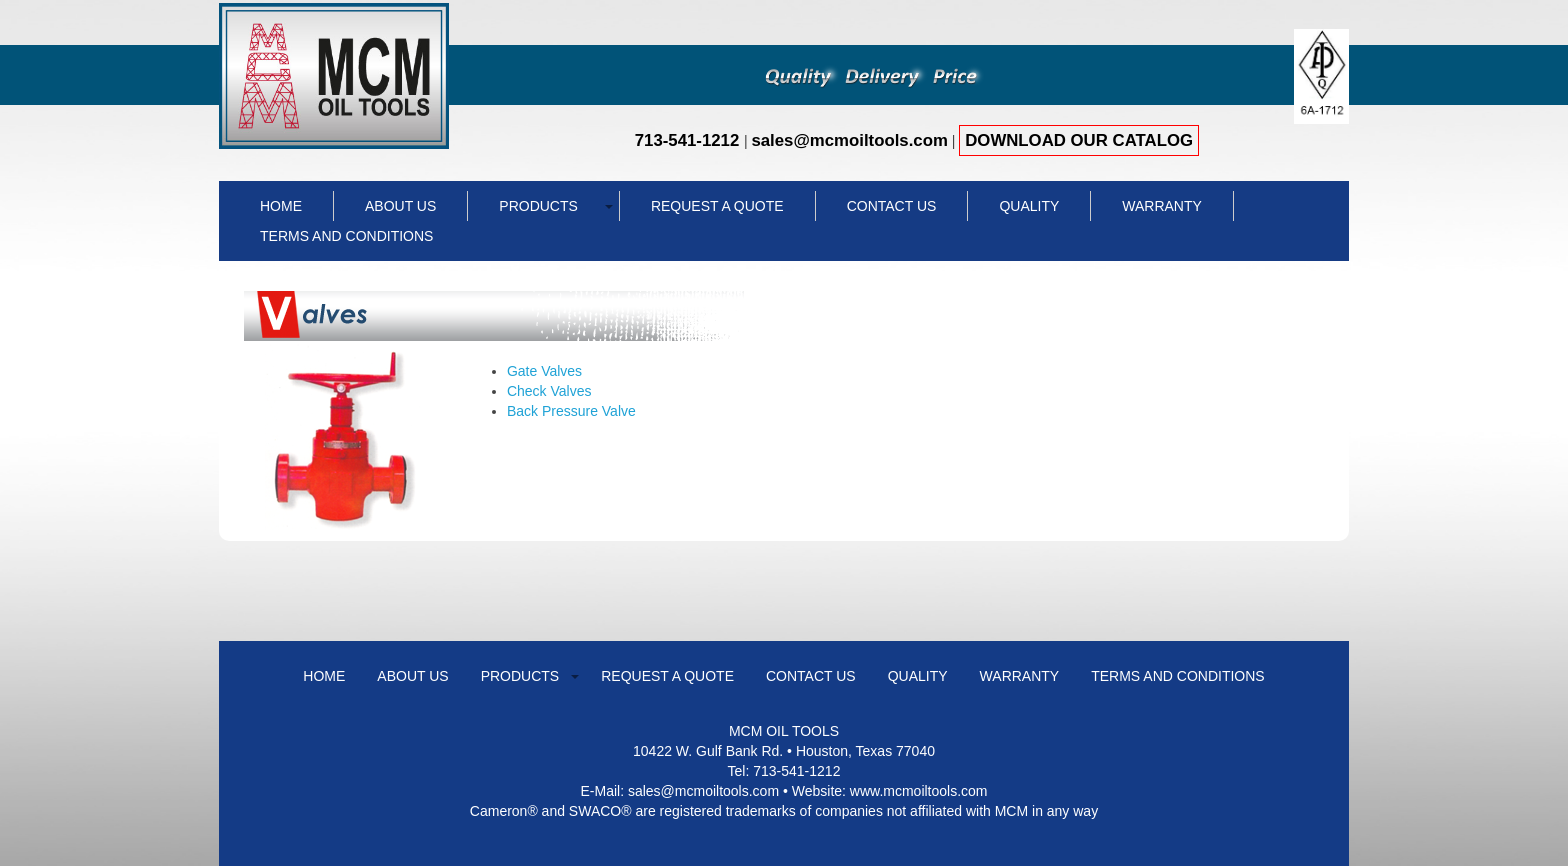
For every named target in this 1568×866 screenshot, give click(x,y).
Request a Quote (717, 206)
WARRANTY (1162, 206)
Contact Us (892, 206)
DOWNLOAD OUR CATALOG (1079, 140)
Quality (1029, 206)
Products (538, 206)
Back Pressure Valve (571, 411)
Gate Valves (544, 371)
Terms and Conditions (346, 236)
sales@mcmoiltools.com (849, 140)
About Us (400, 206)
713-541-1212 (689, 140)
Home (281, 206)
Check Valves (549, 391)
